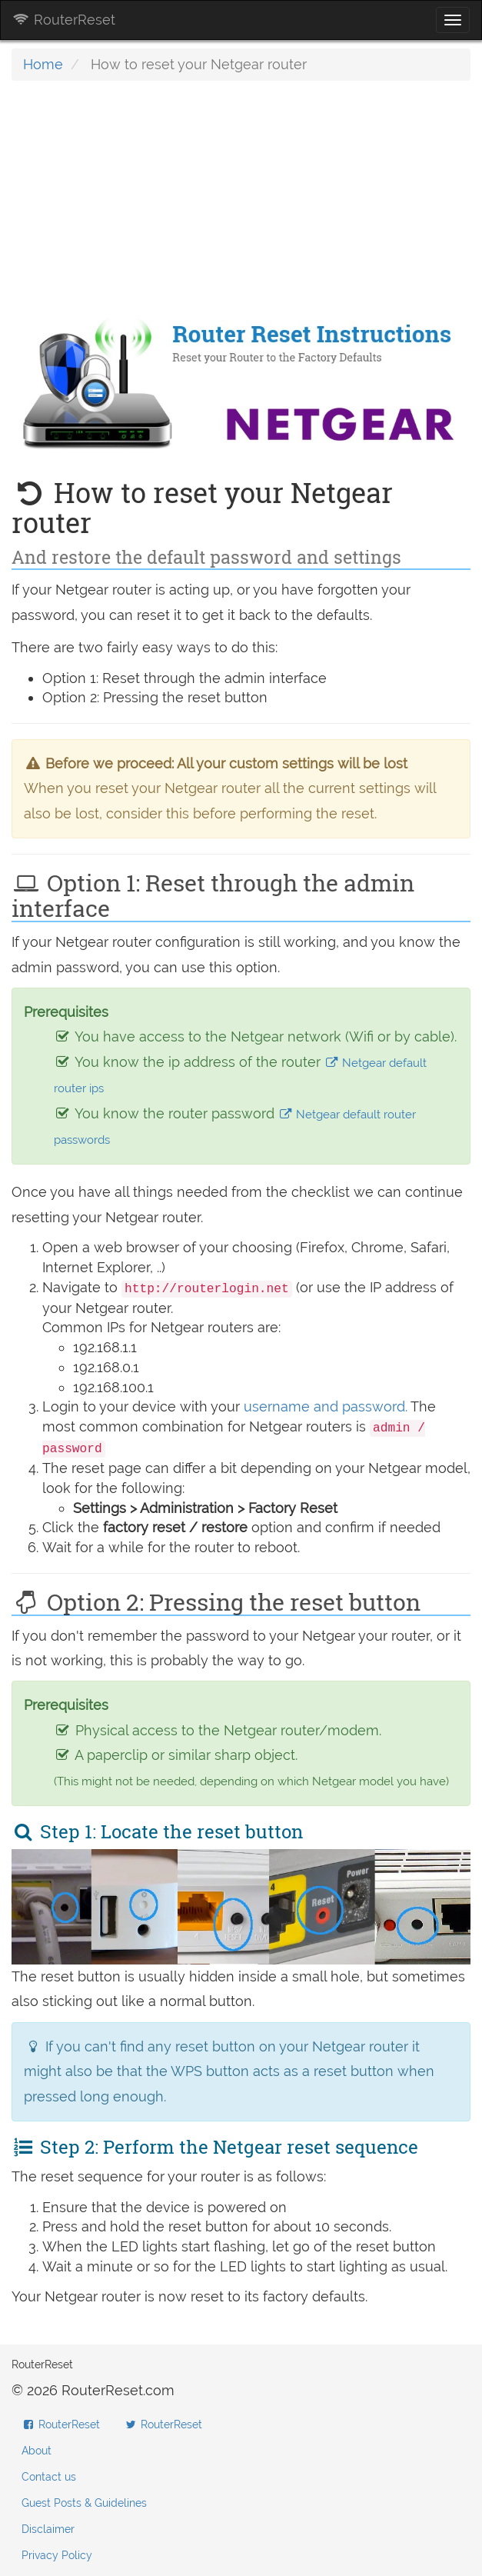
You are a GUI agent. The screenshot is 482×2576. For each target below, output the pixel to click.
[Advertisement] (241, 204)
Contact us (49, 2477)
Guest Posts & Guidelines (84, 2503)
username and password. (325, 1406)
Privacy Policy (57, 2555)
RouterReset (63, 20)
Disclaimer (48, 2529)
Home (43, 64)
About (37, 2450)
